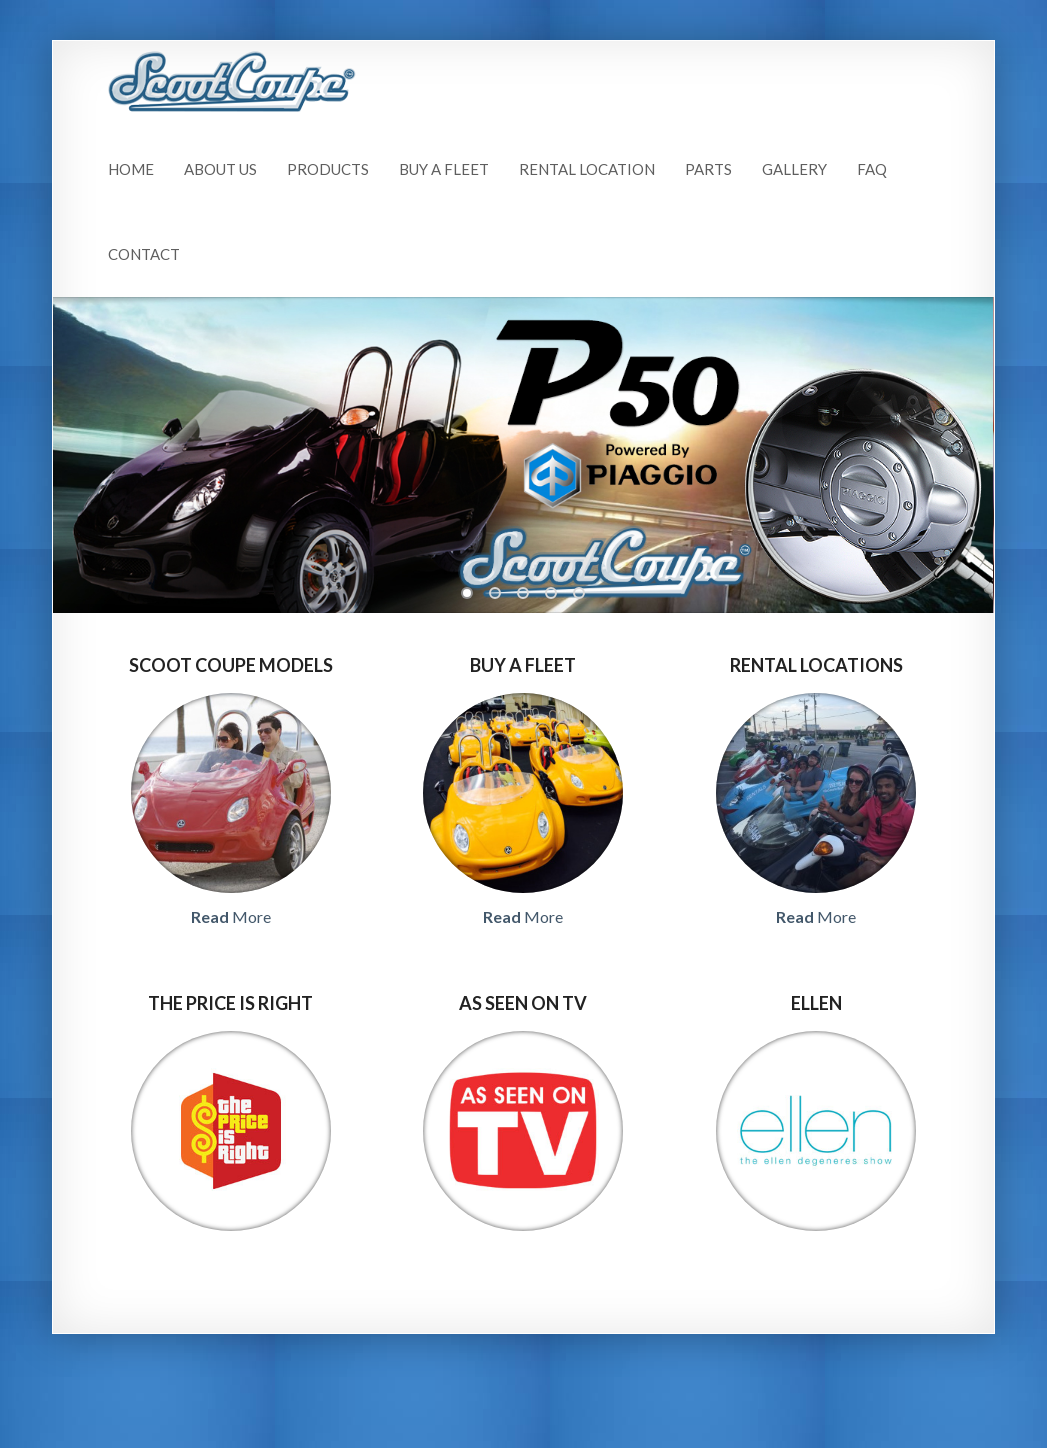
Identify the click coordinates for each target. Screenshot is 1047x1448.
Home (131, 169)
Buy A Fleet (444, 169)
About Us (220, 169)
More (231, 916)
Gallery (794, 169)
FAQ (872, 169)
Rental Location (587, 169)
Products (328, 169)
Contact (144, 254)
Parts (708, 169)
